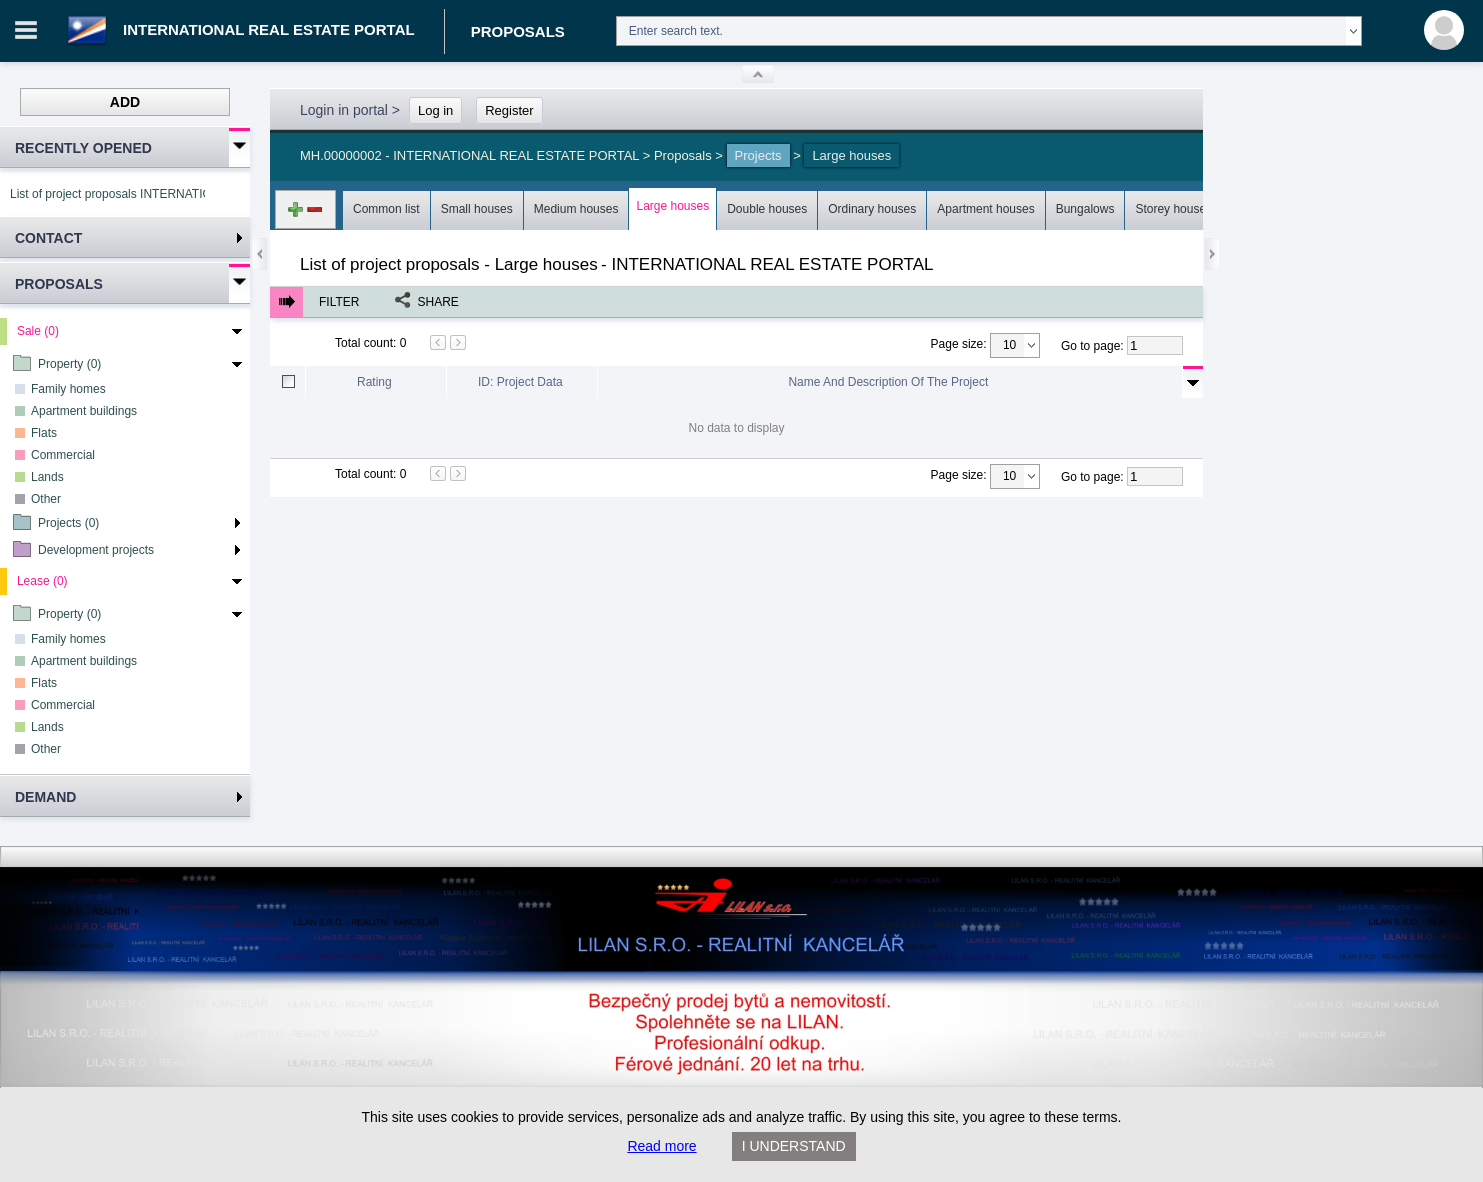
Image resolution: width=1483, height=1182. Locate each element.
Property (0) (69, 364)
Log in (435, 110)
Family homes (68, 389)
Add (125, 102)
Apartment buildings (84, 411)
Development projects (96, 550)
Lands (47, 477)
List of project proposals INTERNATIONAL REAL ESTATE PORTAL (107, 194)
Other (46, 499)
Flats (44, 433)
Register (509, 110)
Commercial (63, 455)
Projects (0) (68, 523)
